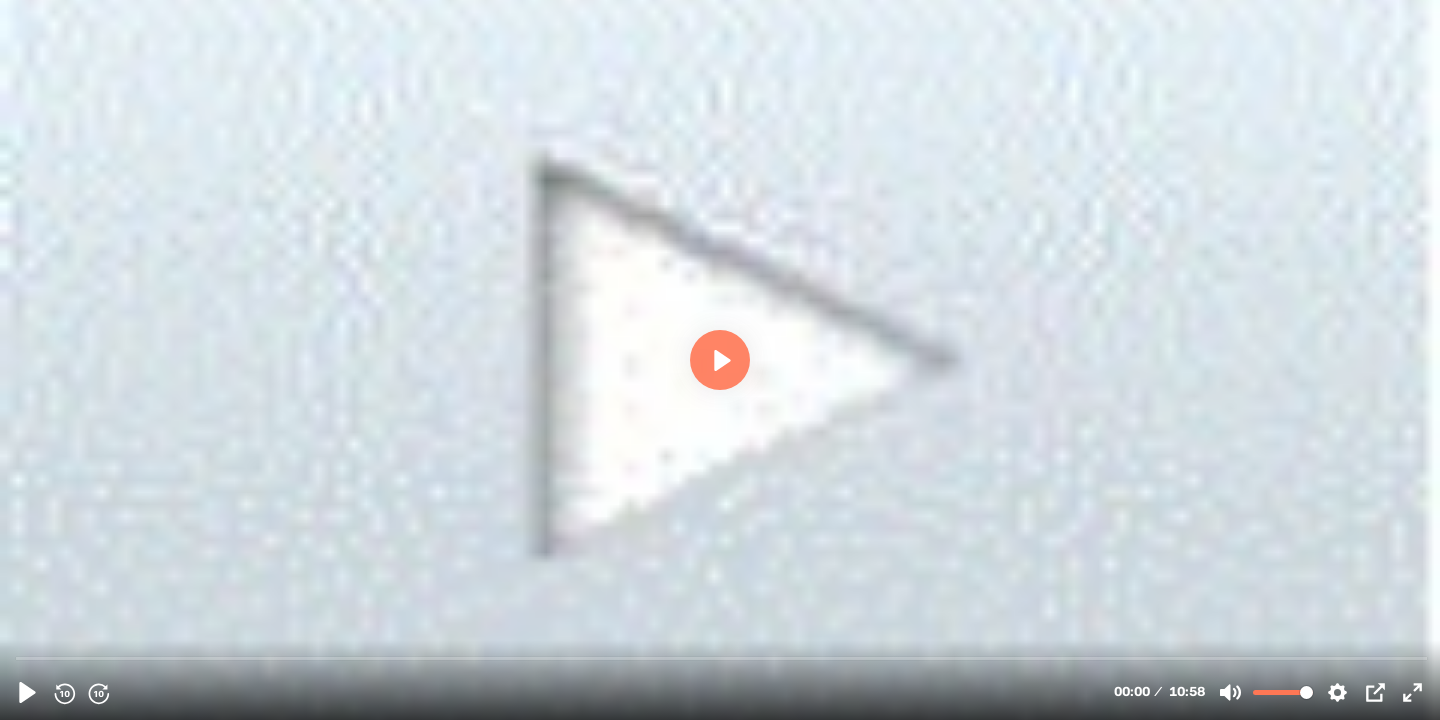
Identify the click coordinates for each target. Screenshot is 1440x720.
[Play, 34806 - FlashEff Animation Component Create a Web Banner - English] (27, 692)
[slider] (722, 657)
